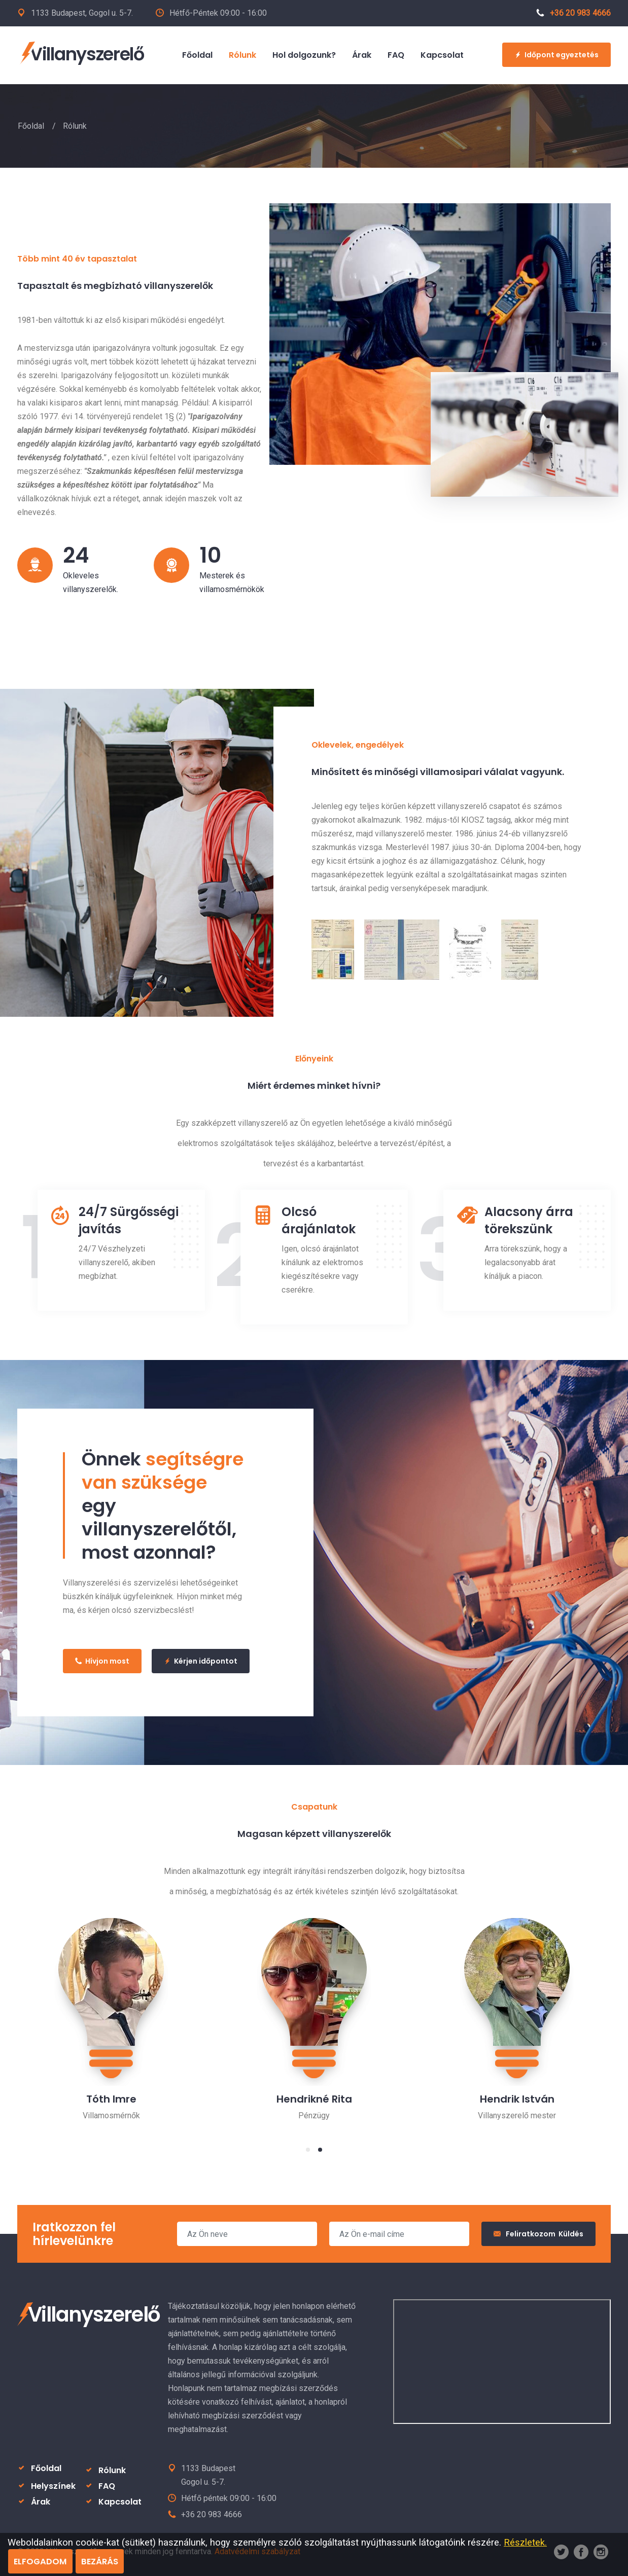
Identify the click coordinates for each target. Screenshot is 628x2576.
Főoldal (31, 126)
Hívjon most (102, 1661)
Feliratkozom (538, 2234)
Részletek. (525, 2542)
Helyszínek (53, 2486)
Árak (40, 2502)
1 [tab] (308, 2150)
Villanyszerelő (81, 54)
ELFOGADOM (40, 2561)
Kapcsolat (120, 2502)
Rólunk (112, 2470)
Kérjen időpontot (200, 1661)
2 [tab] (320, 2150)
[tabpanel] (111, 2011)
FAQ (106, 2486)
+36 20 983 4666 (573, 13)
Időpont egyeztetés (556, 55)
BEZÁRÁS (99, 2561)
